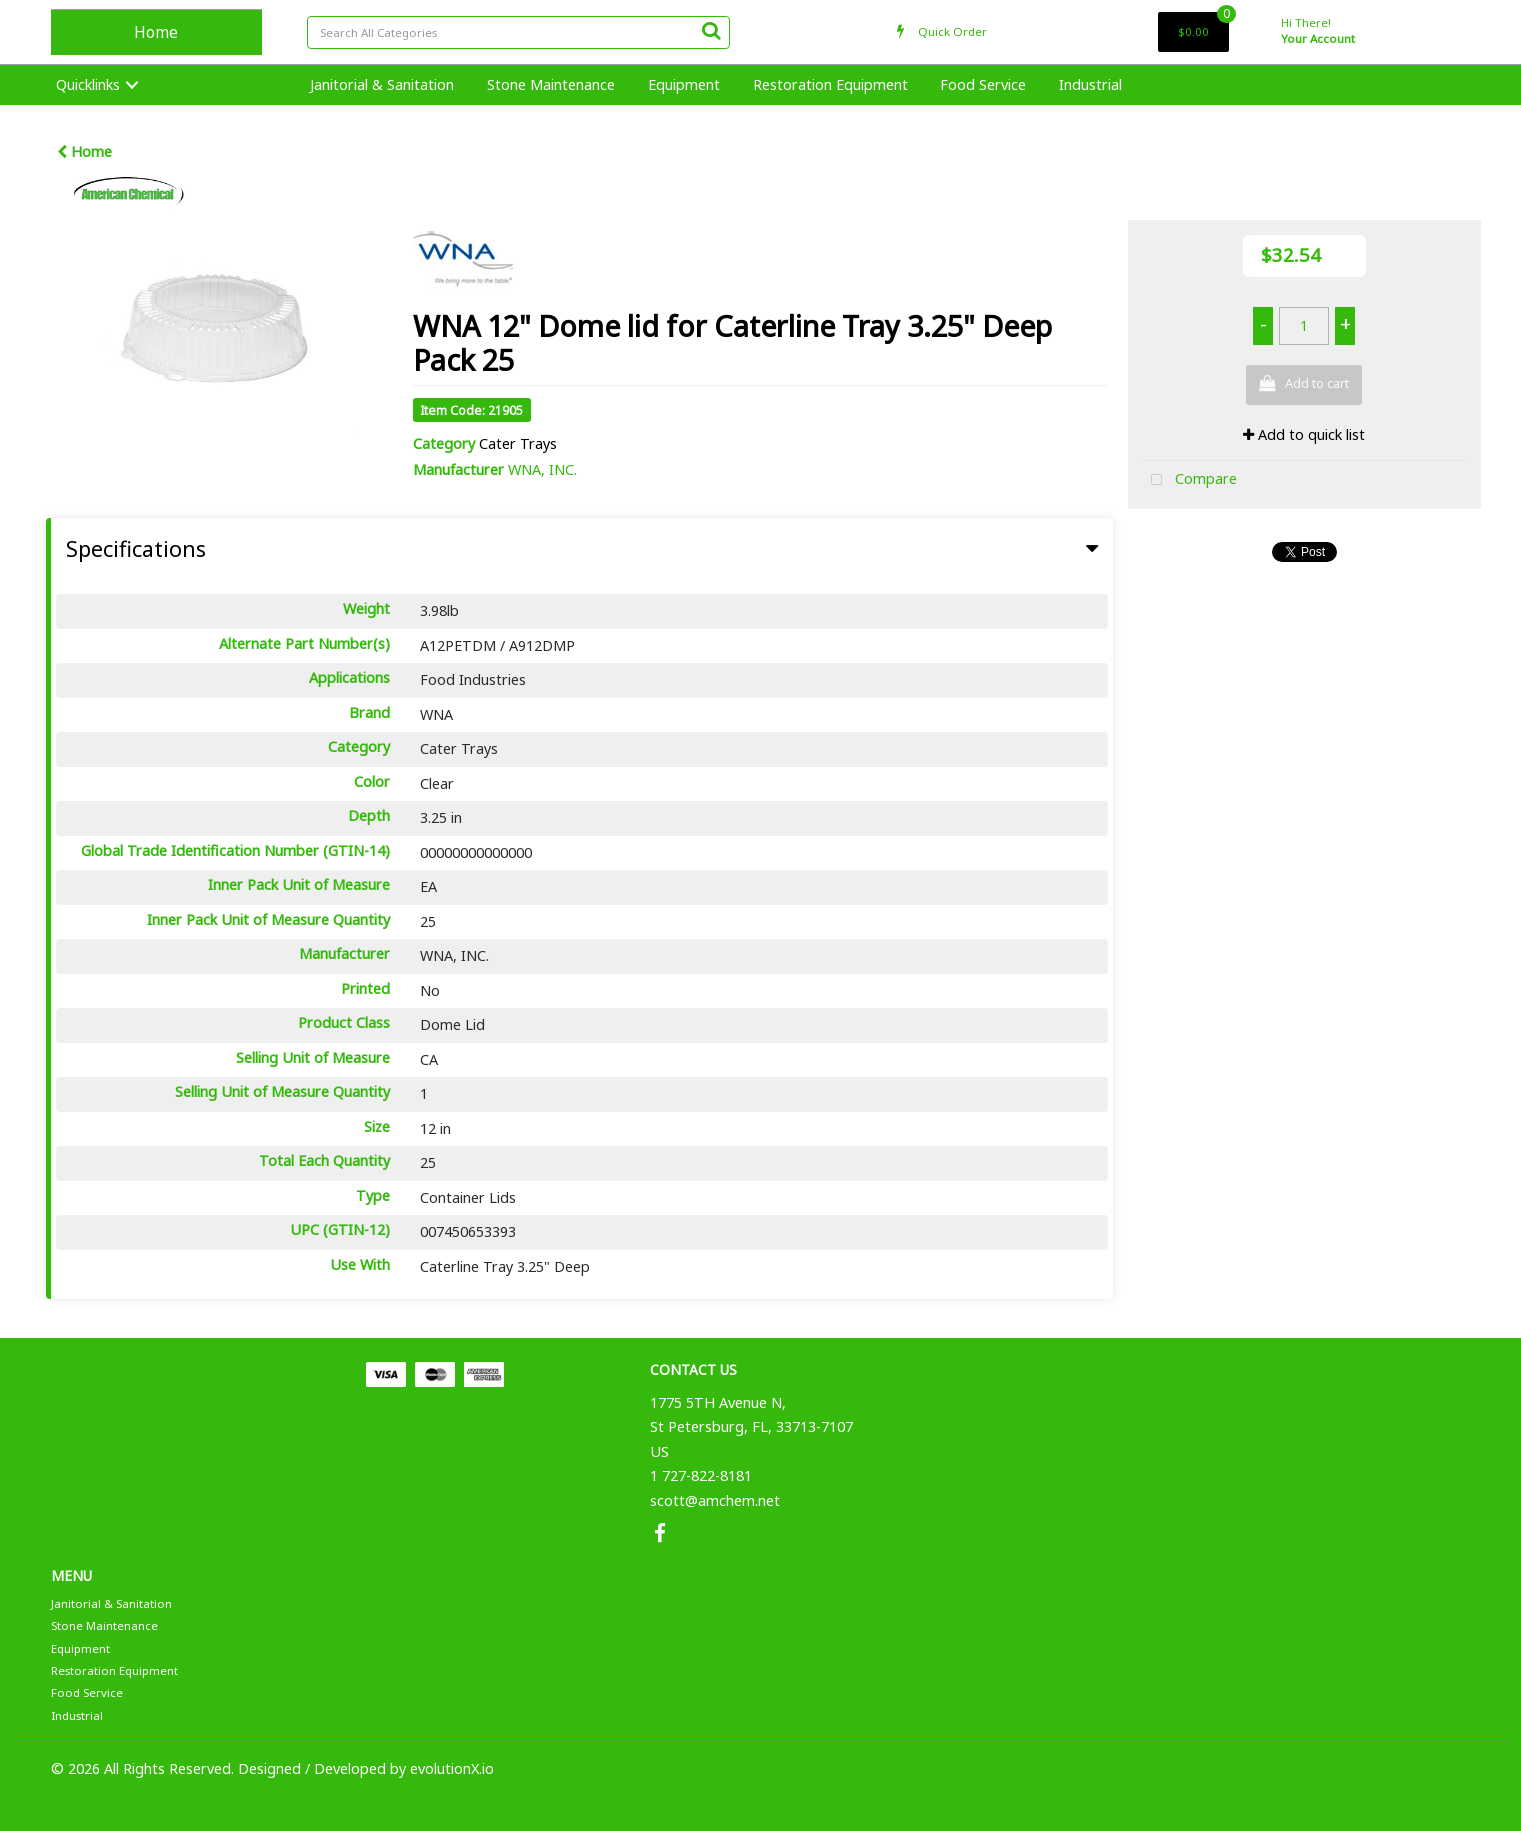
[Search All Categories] (518, 32)
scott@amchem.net (715, 1500)
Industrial (1090, 84)
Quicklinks (88, 84)
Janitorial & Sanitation (382, 84)
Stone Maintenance (551, 84)
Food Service (983, 84)
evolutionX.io (452, 1768)
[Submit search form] (711, 30)
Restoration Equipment (830, 84)
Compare (1189, 480)
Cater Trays (518, 443)
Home (156, 32)
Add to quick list (1304, 434)
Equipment (684, 84)
